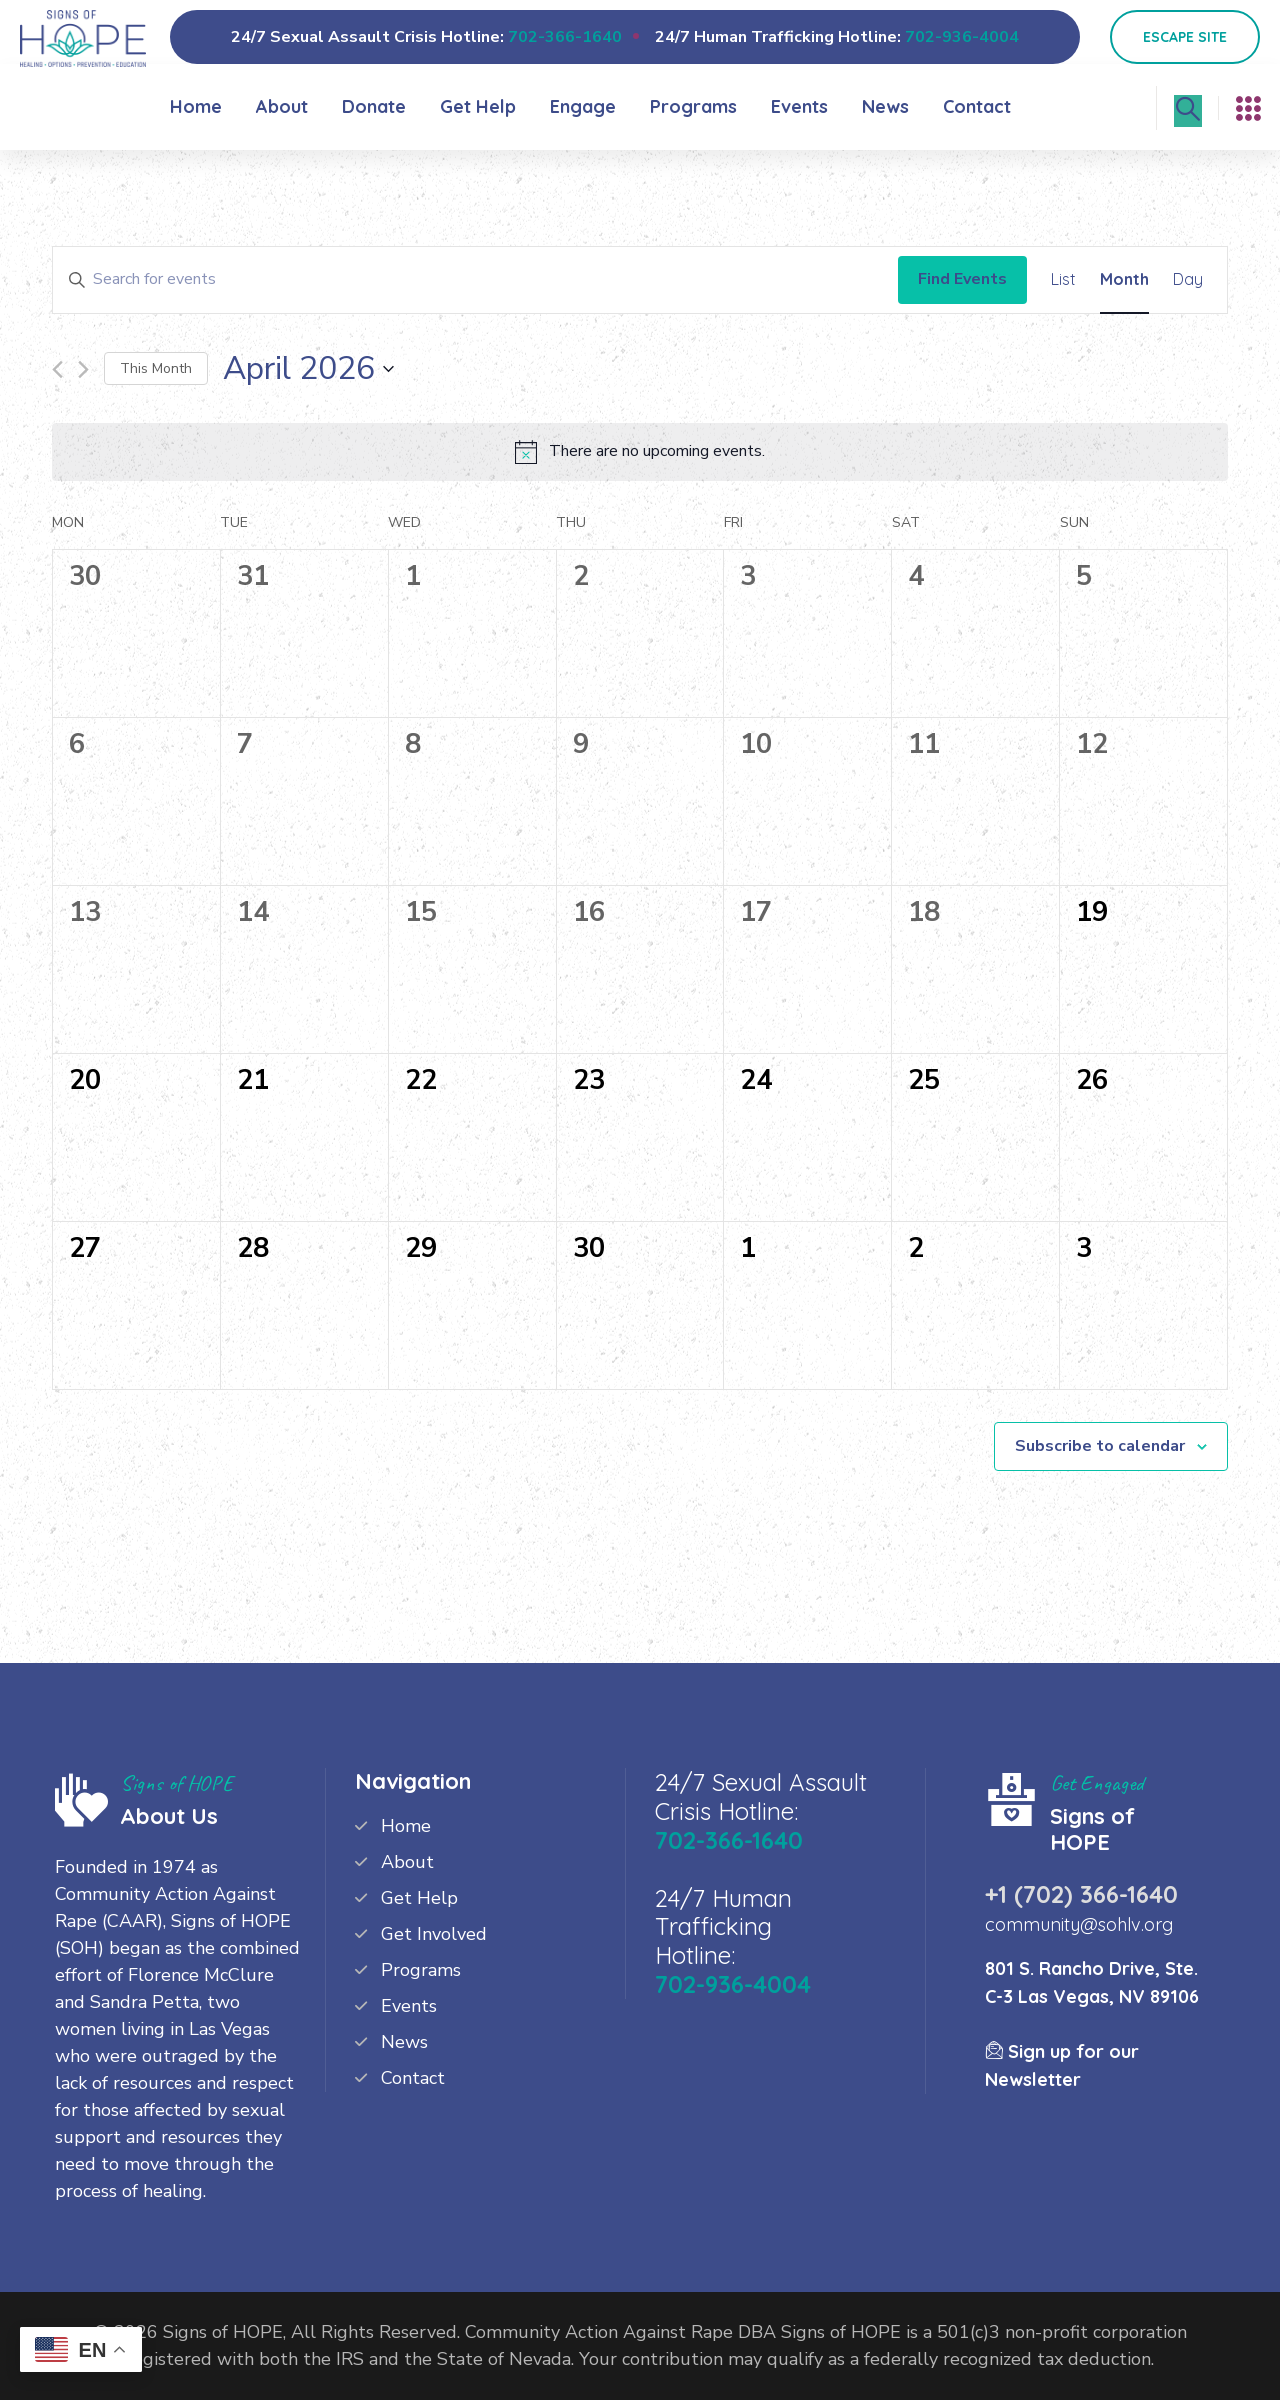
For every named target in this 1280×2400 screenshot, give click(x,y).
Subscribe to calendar (1100, 1446)
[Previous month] (57, 369)
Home (196, 106)
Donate (374, 106)
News (885, 106)
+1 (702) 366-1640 (1081, 1894)
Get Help (478, 106)
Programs (693, 106)
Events (799, 106)
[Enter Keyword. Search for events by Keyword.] (475, 280)
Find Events (962, 279)
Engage (583, 106)
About (282, 106)
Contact (977, 106)
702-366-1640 (565, 37)
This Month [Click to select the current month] (156, 368)
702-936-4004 (962, 37)
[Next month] (83, 369)
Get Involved (434, 1934)
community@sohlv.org (1079, 1924)
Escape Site (1185, 37)
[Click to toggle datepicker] (308, 368)
